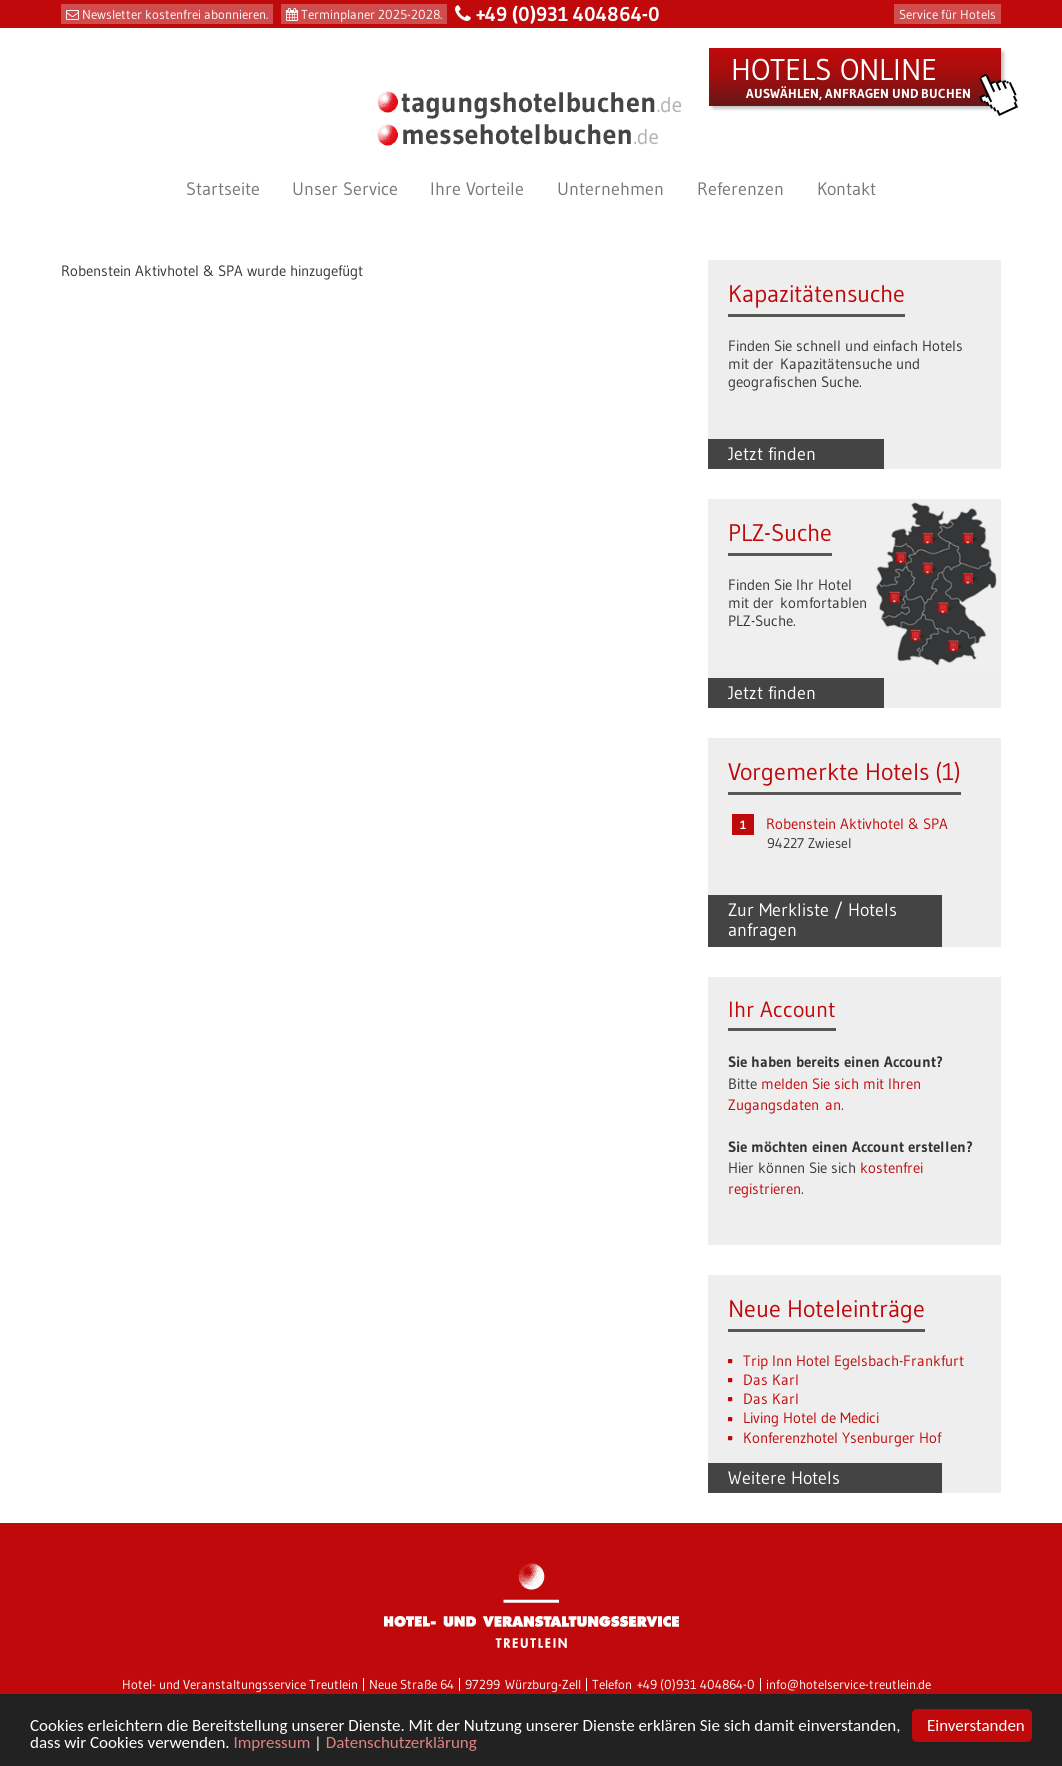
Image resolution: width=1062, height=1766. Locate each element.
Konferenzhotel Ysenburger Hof (842, 1437)
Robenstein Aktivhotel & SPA (857, 823)
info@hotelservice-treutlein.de (848, 1684)
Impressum (271, 1744)
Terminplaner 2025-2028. (371, 14)
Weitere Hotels (784, 1478)
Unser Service (345, 189)
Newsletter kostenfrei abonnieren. (175, 14)
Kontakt (846, 189)
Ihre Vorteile (477, 189)
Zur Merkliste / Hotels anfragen (812, 920)
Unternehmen (610, 189)
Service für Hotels (947, 14)
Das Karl (771, 1379)
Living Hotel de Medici (811, 1417)
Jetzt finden (772, 454)
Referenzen (740, 189)
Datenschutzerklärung (401, 1744)
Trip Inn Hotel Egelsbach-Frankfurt (853, 1360)
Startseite (223, 189)
